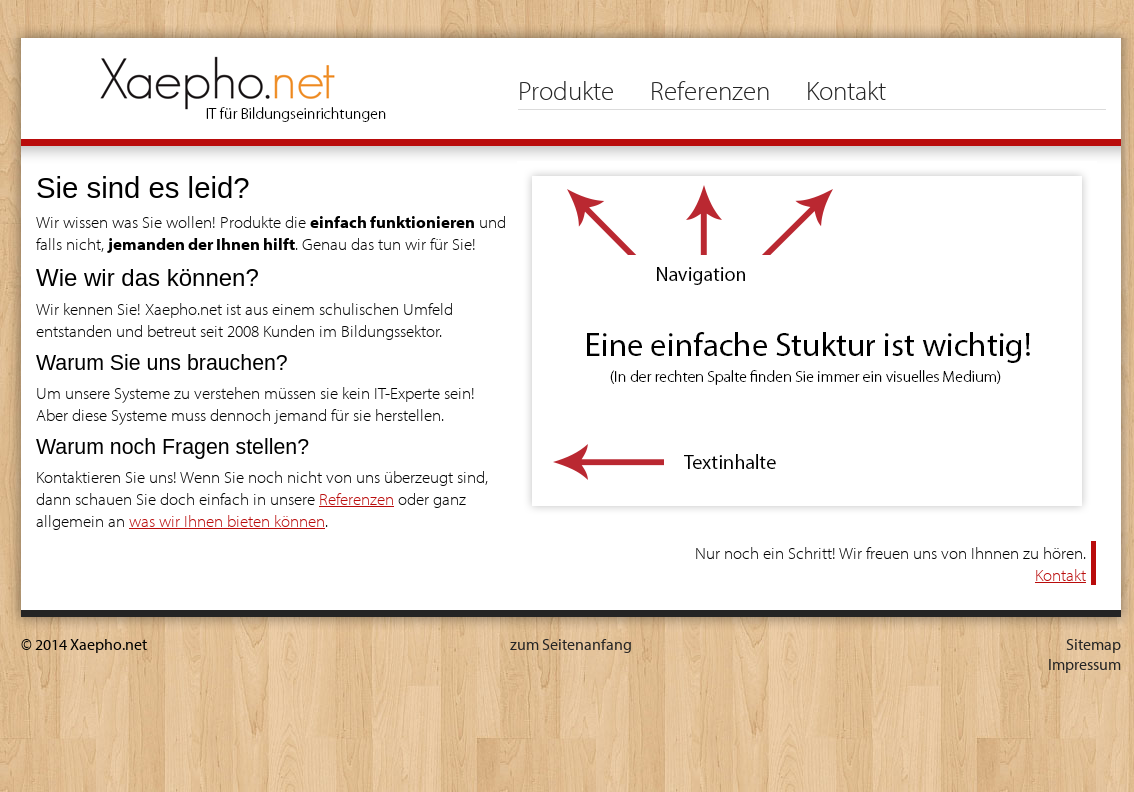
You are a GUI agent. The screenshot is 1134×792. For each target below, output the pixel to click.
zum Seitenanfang (571, 644)
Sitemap (1093, 644)
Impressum (1084, 664)
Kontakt (846, 90)
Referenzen (710, 90)
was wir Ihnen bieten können (227, 520)
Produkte (566, 90)
